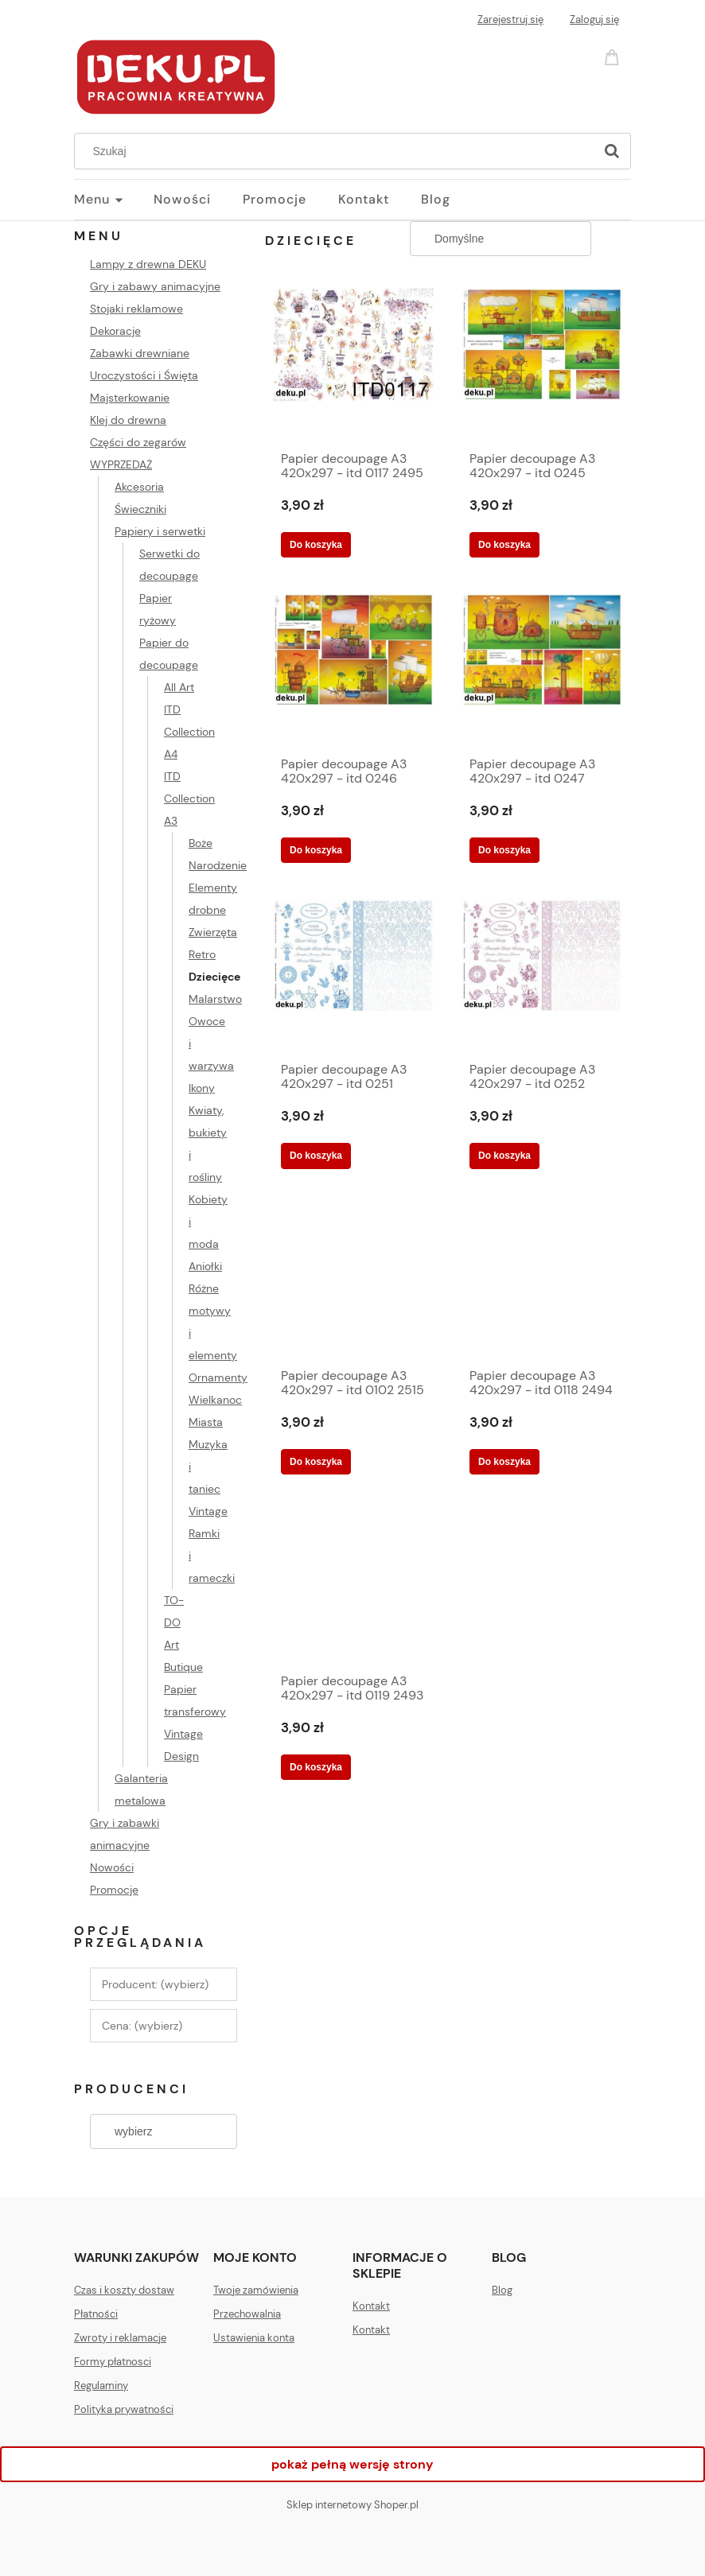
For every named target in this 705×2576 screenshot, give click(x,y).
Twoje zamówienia (255, 2290)
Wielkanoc (215, 1400)
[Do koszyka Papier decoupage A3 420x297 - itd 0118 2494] (504, 1461)
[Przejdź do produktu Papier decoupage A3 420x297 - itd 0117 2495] (353, 363)
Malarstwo (215, 999)
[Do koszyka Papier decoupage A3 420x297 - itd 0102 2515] (316, 1461)
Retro (202, 954)
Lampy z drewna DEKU (148, 264)
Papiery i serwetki (160, 531)
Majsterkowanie (129, 397)
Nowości (112, 1867)
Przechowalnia (247, 2314)
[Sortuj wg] (500, 238)
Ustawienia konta (253, 2338)
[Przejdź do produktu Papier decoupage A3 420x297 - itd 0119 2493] (353, 1585)
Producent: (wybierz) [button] (155, 1984)
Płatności (96, 2314)
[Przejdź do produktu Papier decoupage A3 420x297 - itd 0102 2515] (353, 1280)
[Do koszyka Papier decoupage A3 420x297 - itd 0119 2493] (316, 1767)
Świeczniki (140, 509)
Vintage (208, 1511)
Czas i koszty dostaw (124, 2290)
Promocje (114, 1889)
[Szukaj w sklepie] (337, 151)
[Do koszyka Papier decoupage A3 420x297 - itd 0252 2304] (504, 1155)
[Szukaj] (612, 151)
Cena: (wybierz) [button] (142, 2025)
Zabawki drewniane (139, 353)
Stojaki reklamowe (136, 308)
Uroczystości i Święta (144, 375)
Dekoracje (115, 331)
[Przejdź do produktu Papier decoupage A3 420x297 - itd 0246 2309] (353, 668)
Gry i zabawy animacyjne (155, 286)
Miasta (206, 1422)
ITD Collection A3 (189, 798)
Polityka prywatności (123, 2409)
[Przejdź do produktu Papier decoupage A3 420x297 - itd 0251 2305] (353, 974)
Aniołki (205, 1266)
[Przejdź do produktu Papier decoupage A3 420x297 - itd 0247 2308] (542, 668)
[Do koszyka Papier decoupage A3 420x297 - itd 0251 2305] (316, 1155)
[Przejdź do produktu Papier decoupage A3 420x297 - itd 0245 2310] (542, 363)
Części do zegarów (138, 442)
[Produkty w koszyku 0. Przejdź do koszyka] (614, 56)
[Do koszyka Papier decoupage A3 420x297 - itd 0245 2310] (504, 545)
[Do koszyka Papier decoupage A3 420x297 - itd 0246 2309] (316, 850)
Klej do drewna (128, 420)
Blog (502, 2290)
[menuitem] (114, 200)
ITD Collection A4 (189, 731)
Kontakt (371, 2306)
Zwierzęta (213, 932)
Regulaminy (101, 2385)
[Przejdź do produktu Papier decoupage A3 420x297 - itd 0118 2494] (542, 1280)
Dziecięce (214, 976)
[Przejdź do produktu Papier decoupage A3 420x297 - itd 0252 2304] (542, 974)
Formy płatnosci (112, 2361)
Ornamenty (218, 1377)
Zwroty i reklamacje (120, 2338)
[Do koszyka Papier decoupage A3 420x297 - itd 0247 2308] (504, 850)
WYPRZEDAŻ (121, 464)
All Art (179, 687)
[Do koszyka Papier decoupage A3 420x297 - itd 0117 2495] (316, 545)
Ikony (202, 1088)
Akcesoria (139, 487)
